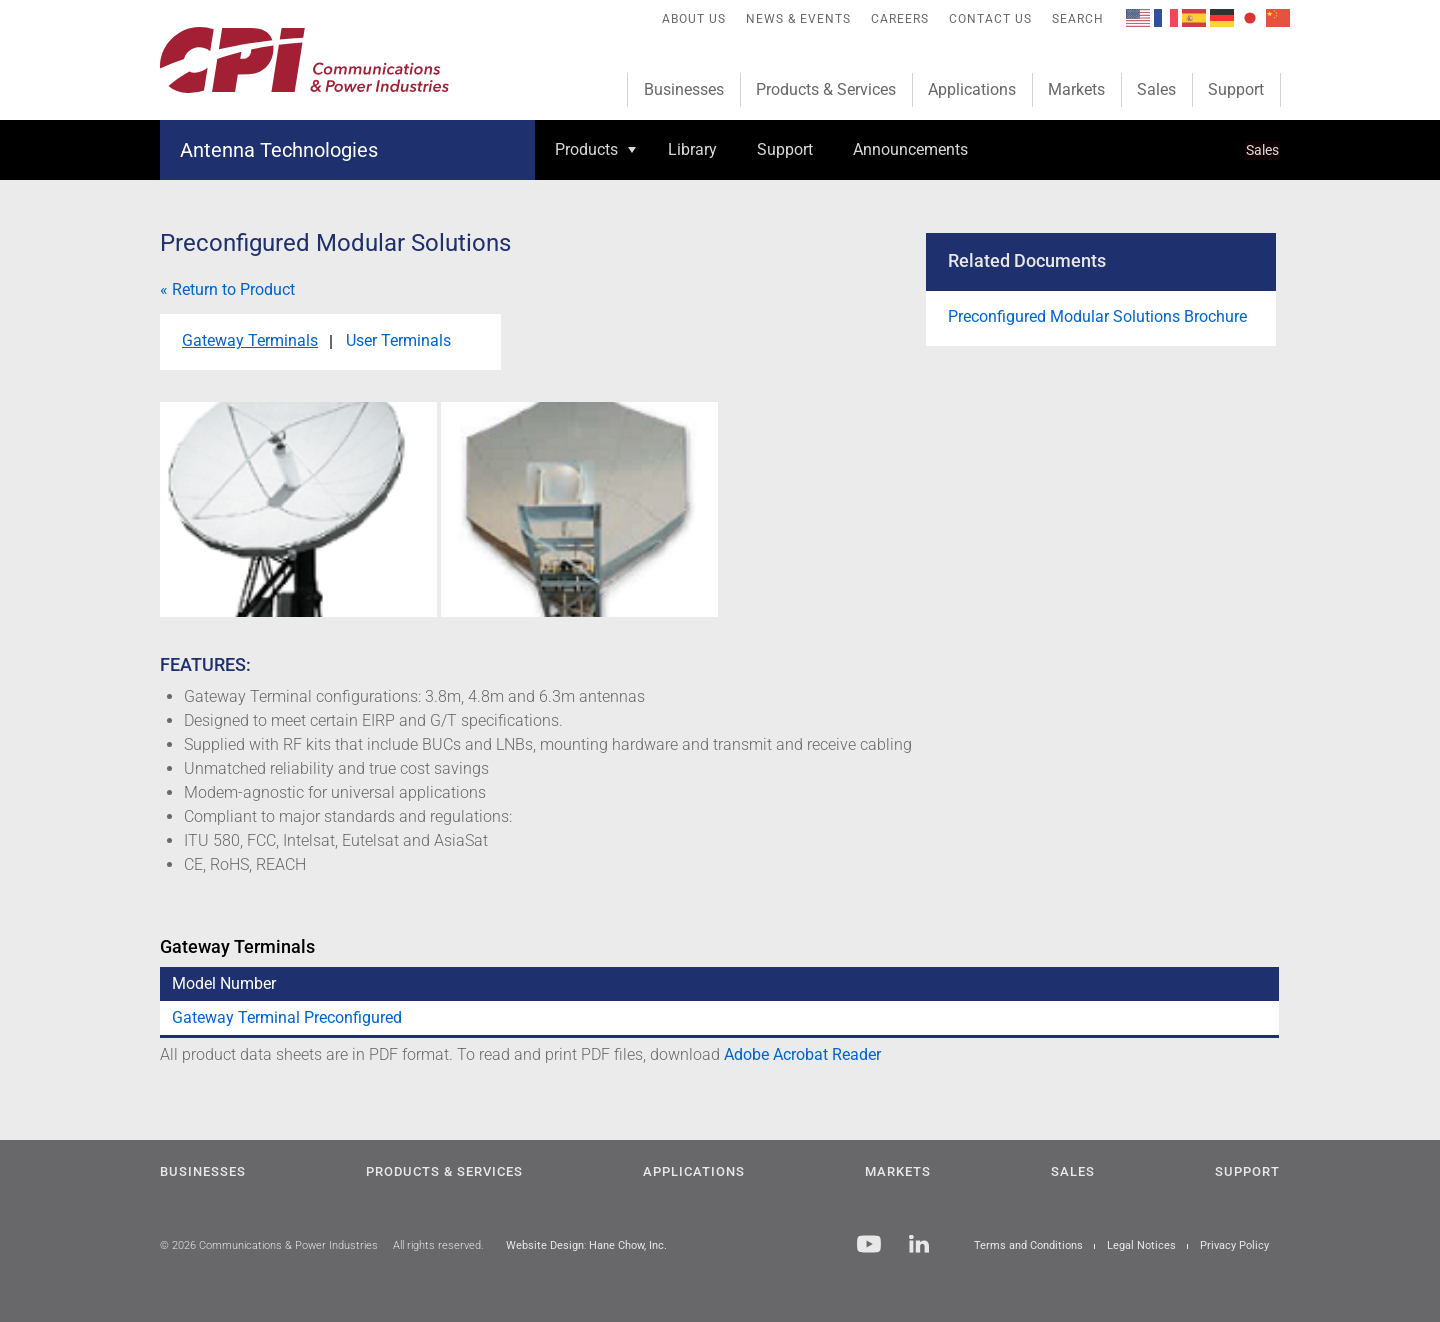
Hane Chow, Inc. (628, 1245)
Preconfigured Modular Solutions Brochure (1097, 316)
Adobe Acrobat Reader (802, 1054)
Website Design (545, 1245)
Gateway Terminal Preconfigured (287, 1017)
